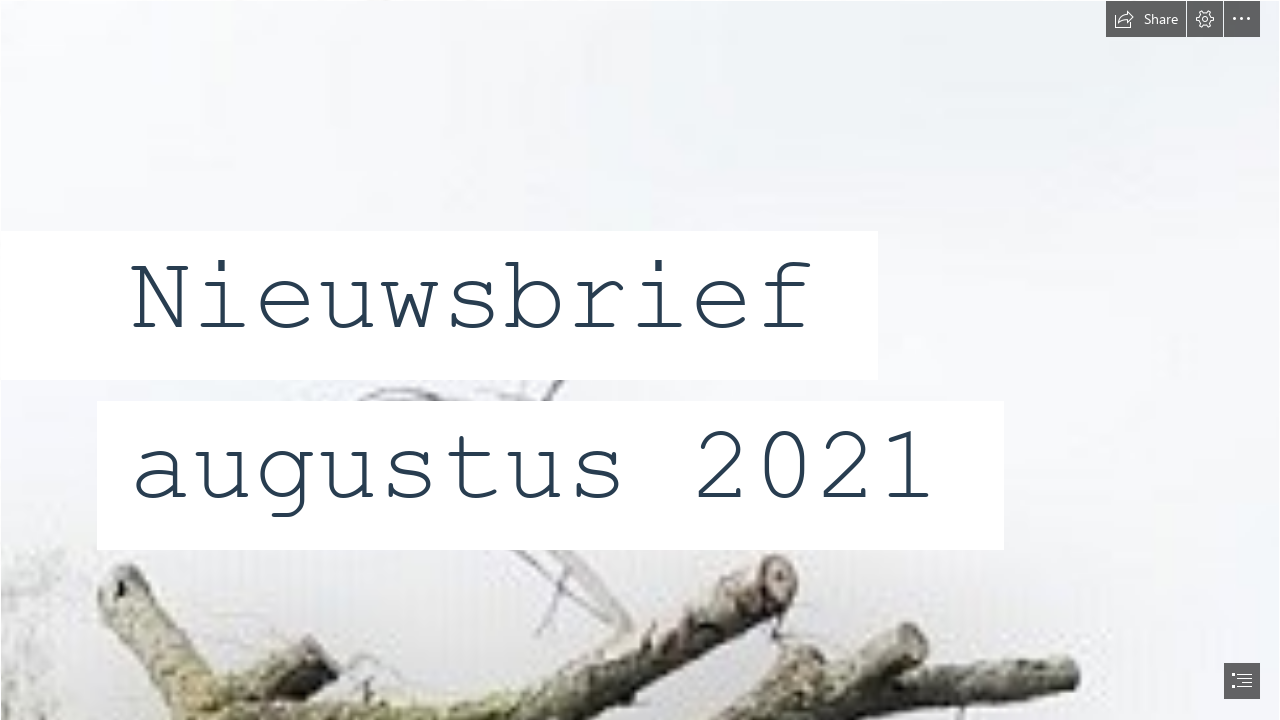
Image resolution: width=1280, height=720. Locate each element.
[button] (1146, 19)
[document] (640, 360)
